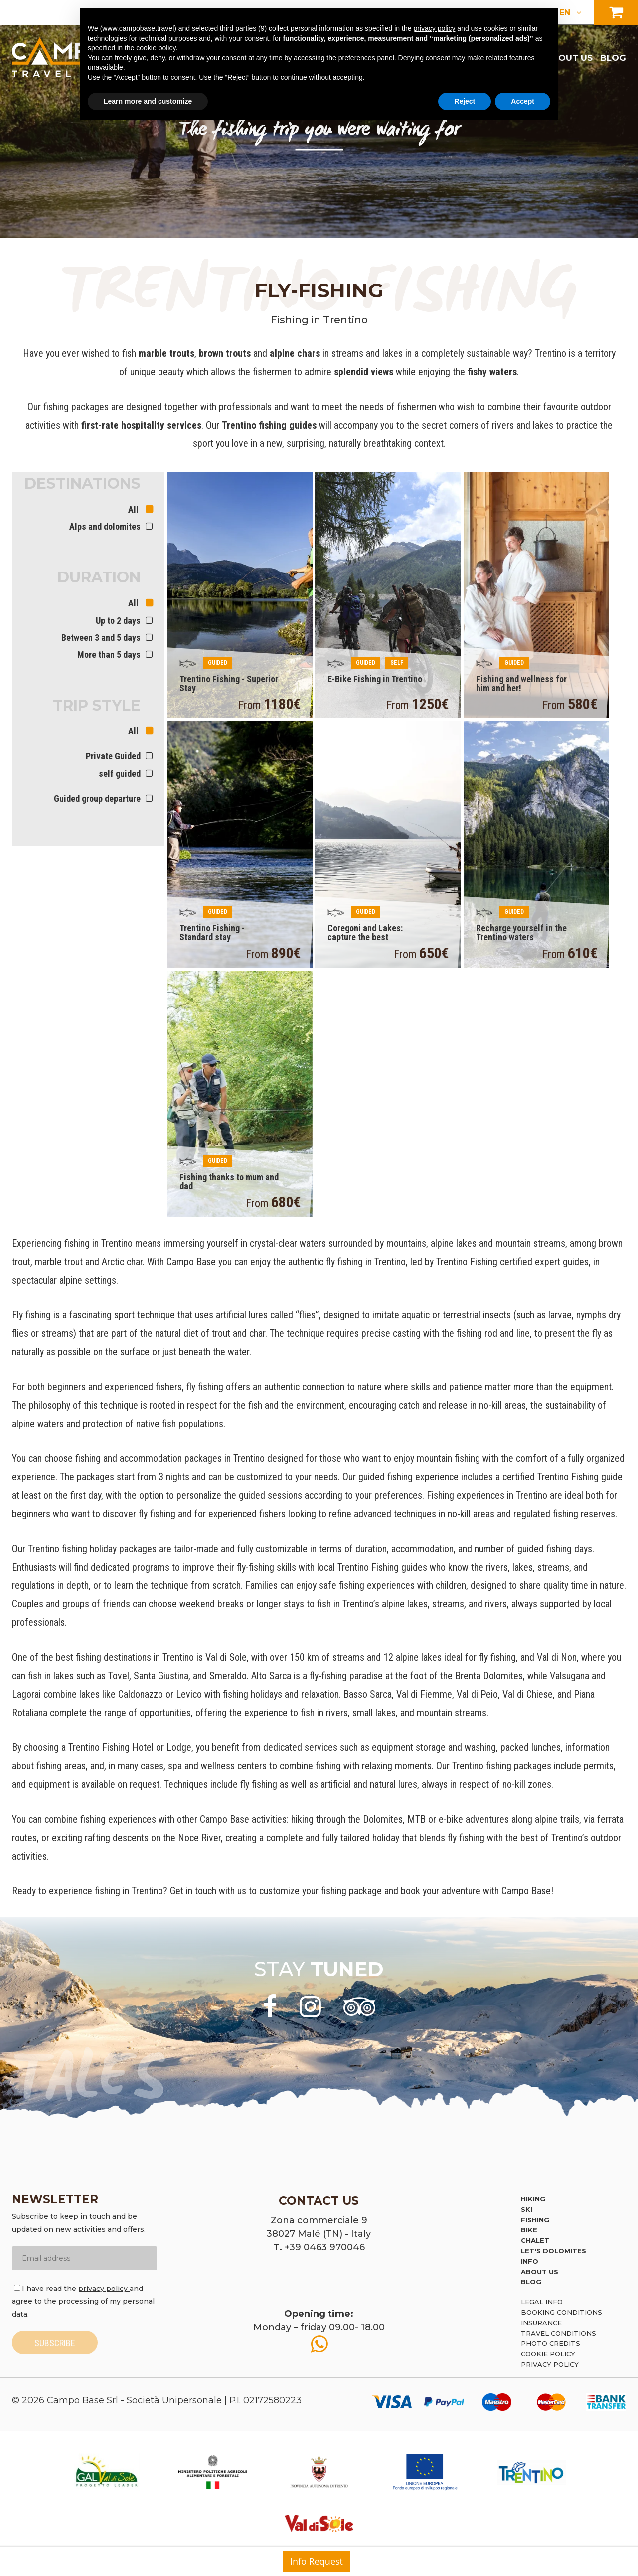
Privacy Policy (550, 2364)
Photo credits (550, 2343)
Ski (526, 2209)
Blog (613, 58)
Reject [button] (464, 101)
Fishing (535, 2220)
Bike (529, 2230)
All (134, 509)
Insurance (541, 2323)
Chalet (535, 2240)
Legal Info (542, 2302)
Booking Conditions (561, 2312)
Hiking (533, 2199)
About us (569, 58)
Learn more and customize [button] (148, 101)
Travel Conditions (558, 2333)
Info (529, 2261)
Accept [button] (522, 101)
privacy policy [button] (434, 28)
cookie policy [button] (155, 48)
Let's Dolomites (553, 2251)
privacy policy (104, 2288)
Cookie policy (548, 2354)
